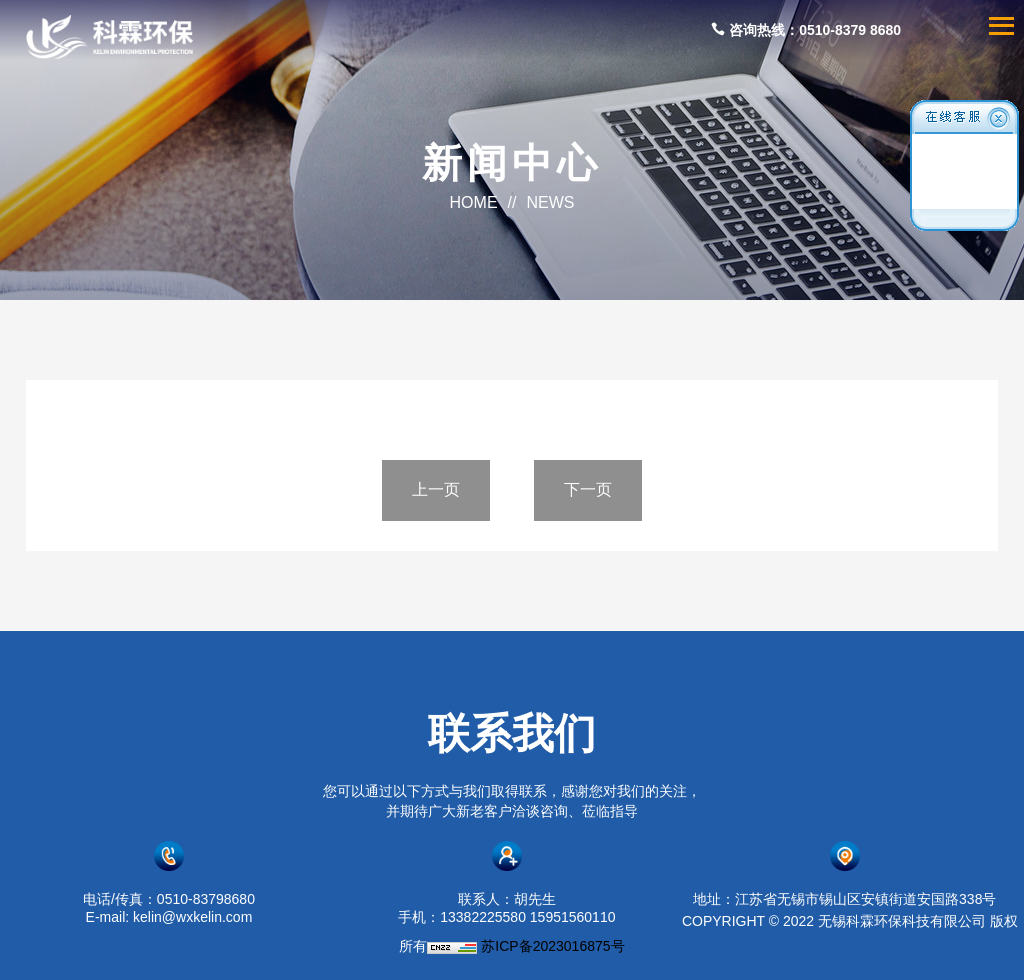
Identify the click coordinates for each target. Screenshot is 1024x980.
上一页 (436, 489)
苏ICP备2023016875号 (552, 946)
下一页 (588, 489)
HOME (474, 202)
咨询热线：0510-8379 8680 (806, 30)
